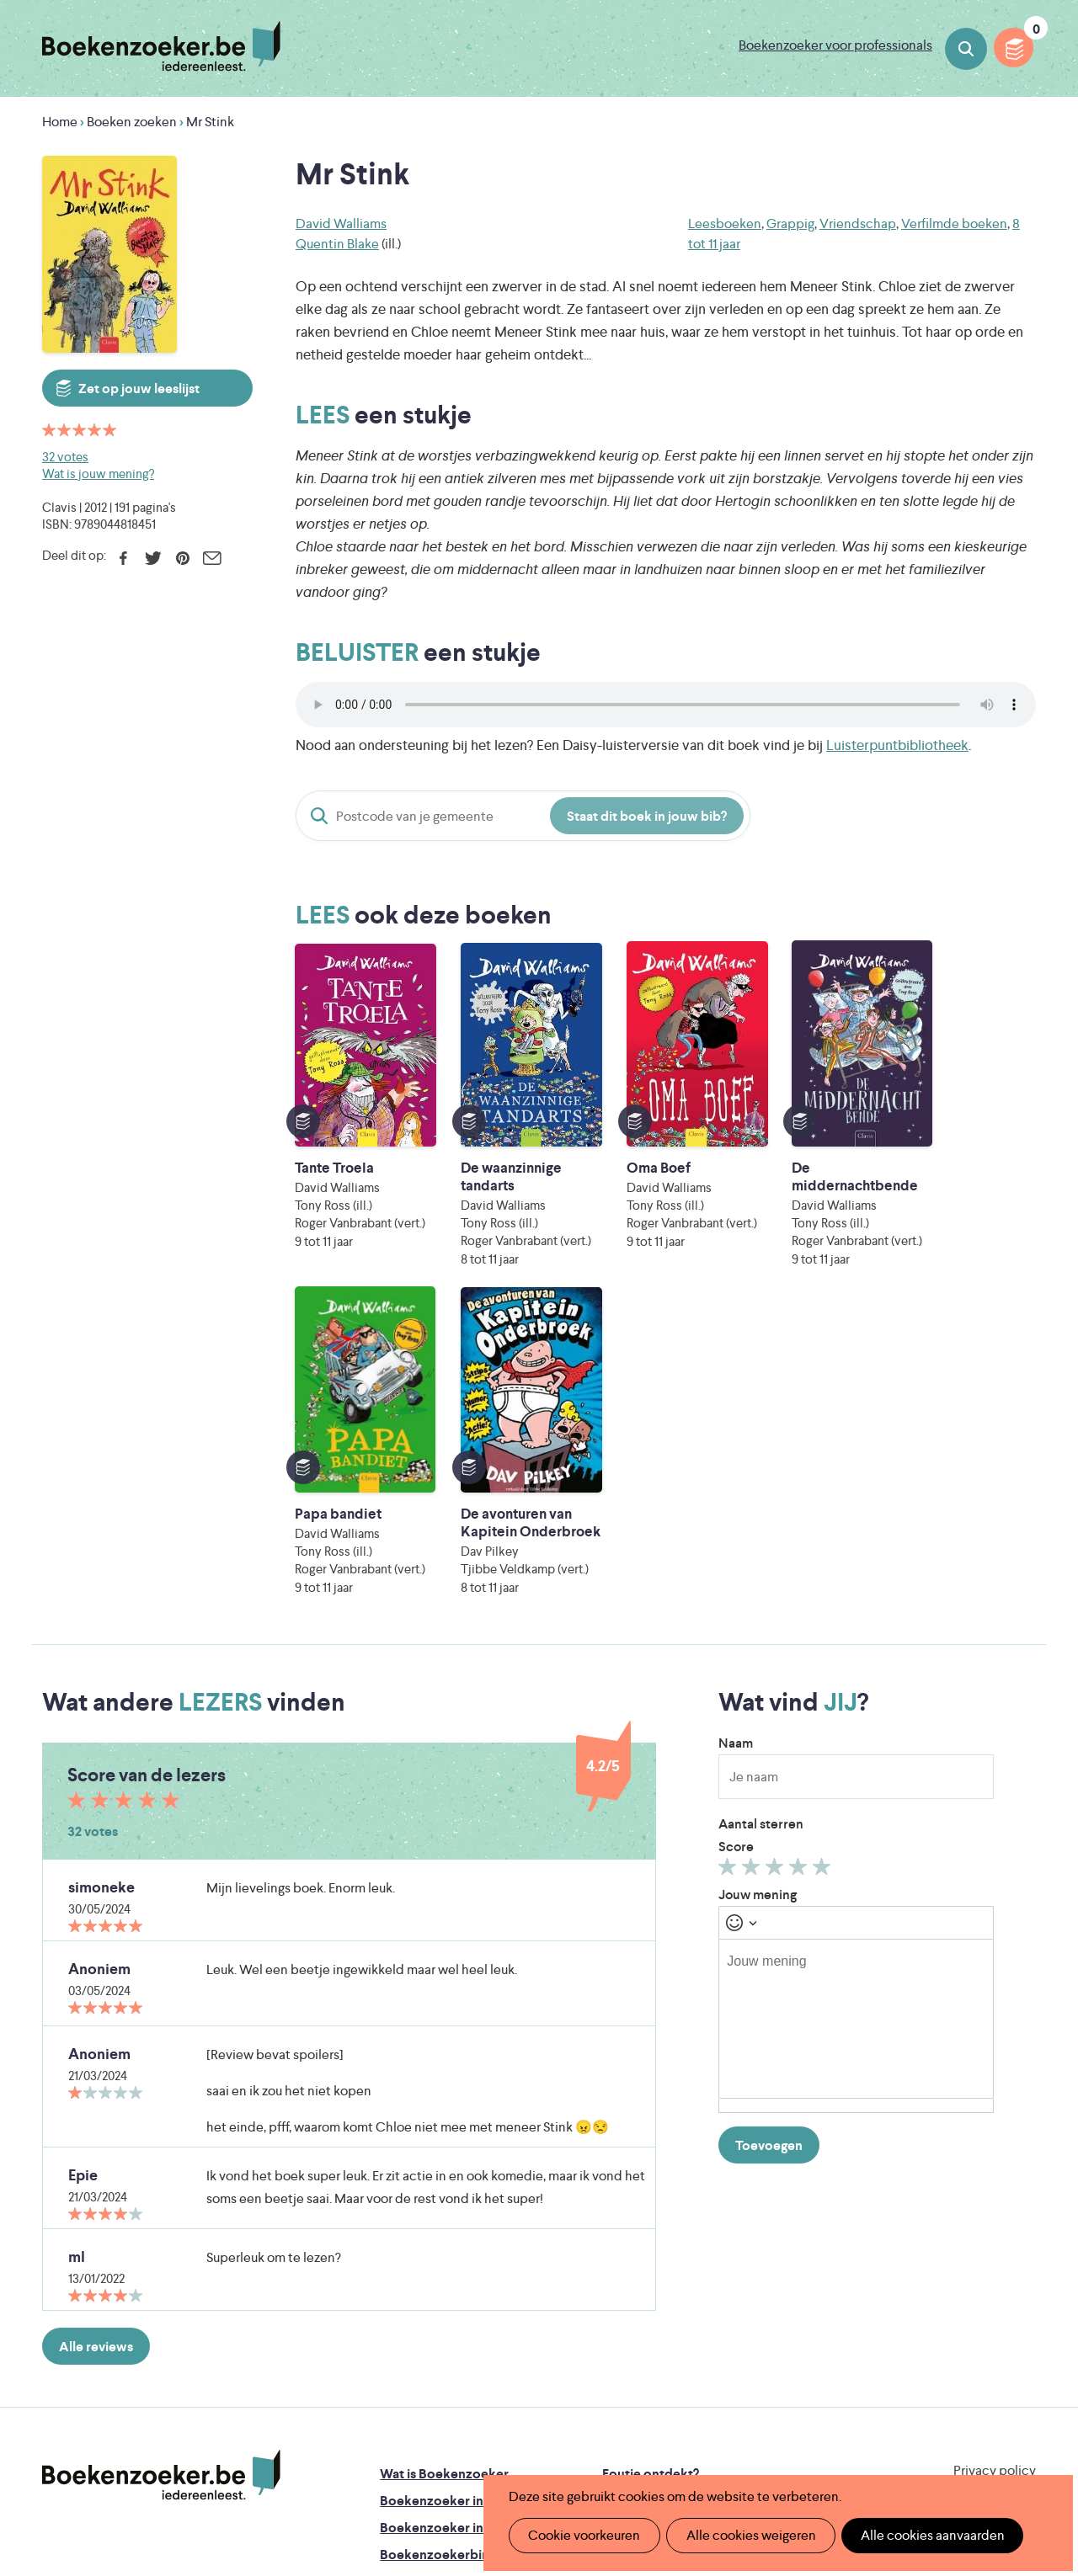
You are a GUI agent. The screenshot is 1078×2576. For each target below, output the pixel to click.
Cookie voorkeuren (582, 2535)
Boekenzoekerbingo (442, 2261)
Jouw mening (757, 1601)
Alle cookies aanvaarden (923, 2535)
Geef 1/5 (729, 1577)
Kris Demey (654, 2437)
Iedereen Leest (624, 2366)
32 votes (65, 457)
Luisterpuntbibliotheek (897, 745)
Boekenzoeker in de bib (452, 2234)
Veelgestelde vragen (441, 2315)
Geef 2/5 (753, 1577)
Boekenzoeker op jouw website (699, 2208)
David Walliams (341, 223)
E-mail (212, 558)
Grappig (790, 223)
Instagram (1021, 2251)
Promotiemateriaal (436, 2288)
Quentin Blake (337, 244)
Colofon (628, 2261)
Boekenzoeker (161, 46)
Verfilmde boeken (954, 223)
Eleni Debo (505, 2437)
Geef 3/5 (777, 1577)
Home (59, 121)
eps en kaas (808, 2437)
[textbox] (856, 1726)
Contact (627, 2288)
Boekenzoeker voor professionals (835, 45)
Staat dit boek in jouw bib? (647, 816)
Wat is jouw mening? (98, 474)
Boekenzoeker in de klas (454, 2208)
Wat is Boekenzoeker (444, 2181)
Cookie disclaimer (982, 2197)
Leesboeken (724, 223)
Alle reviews (96, 2053)
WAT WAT (533, 2413)
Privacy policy (994, 2177)
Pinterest (182, 558)
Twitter (153, 558)
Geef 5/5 (824, 1577)
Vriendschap (857, 223)
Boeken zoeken (966, 49)
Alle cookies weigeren (745, 2535)
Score (736, 1553)
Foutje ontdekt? (650, 2181)
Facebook (123, 558)
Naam (735, 1450)
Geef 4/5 (800, 1577)
